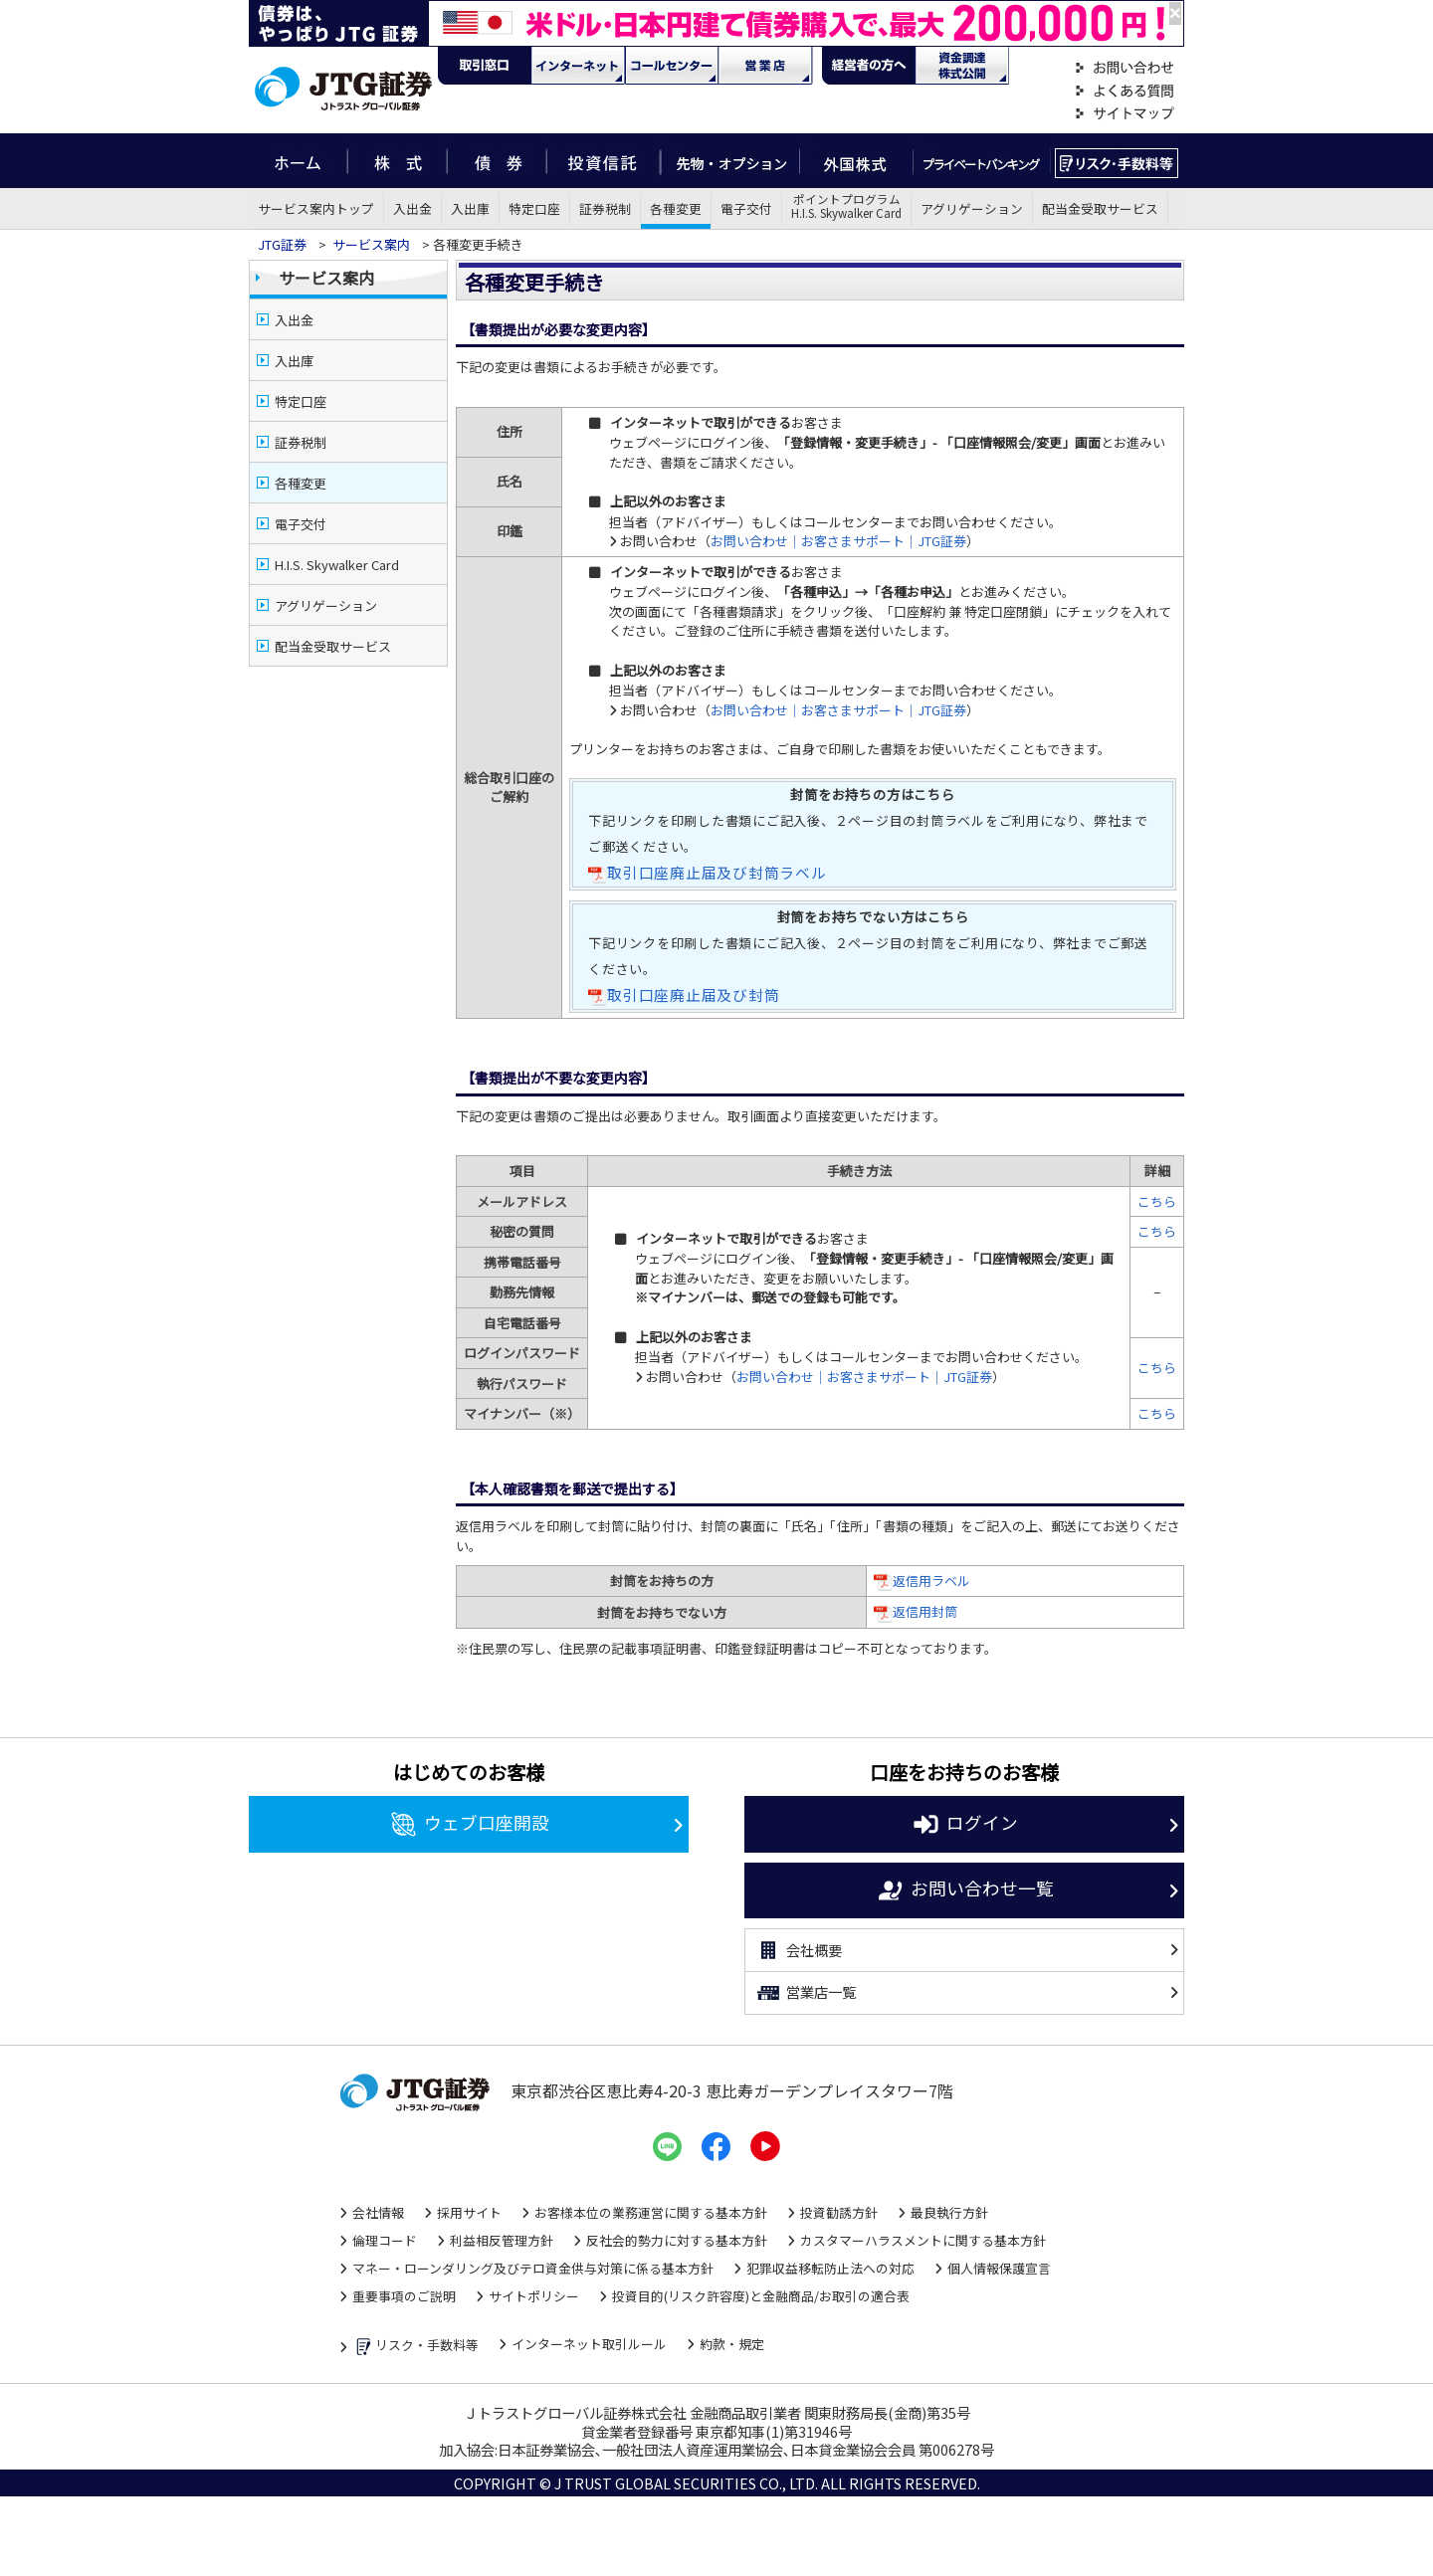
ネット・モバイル (578, 66)
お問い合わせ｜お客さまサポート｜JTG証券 (838, 540)
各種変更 (676, 208)
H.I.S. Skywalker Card (337, 564)
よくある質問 (1124, 91)
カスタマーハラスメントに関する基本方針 (923, 2240)
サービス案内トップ (316, 208)
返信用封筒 (925, 1611)
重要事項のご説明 (404, 2295)
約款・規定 (732, 2343)
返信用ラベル (931, 1580)
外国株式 (856, 160)
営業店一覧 (805, 1993)
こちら (1156, 1201)
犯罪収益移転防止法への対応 (830, 2268)
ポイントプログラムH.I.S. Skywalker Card (846, 206)
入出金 (412, 208)
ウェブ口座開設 (469, 1825)
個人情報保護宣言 (999, 2268)
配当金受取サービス (1100, 208)
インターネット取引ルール (589, 2343)
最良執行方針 (949, 2212)
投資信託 (604, 160)
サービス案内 (371, 244)
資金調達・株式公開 (962, 66)
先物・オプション (730, 160)
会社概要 (798, 1950)
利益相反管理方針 (501, 2240)
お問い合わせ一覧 (965, 1890)
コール (671, 66)
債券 (497, 160)
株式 (397, 160)
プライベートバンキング (982, 160)
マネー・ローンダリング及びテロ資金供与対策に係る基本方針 (533, 2268)
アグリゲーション (972, 208)
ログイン (965, 1825)
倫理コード (384, 2240)
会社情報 (378, 2212)
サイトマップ (1124, 113)
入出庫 (470, 208)
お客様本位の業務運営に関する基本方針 (650, 2212)
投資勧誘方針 (839, 2212)
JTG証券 (283, 244)
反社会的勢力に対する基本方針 (676, 2240)
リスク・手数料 (1117, 160)
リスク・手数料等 (415, 2346)
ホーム (298, 160)
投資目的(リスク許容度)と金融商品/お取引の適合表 (761, 2295)
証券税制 (605, 208)
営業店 (765, 66)
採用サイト (469, 2212)
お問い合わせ (1124, 68)
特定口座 (534, 208)
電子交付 (746, 208)
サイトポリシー (534, 2295)
